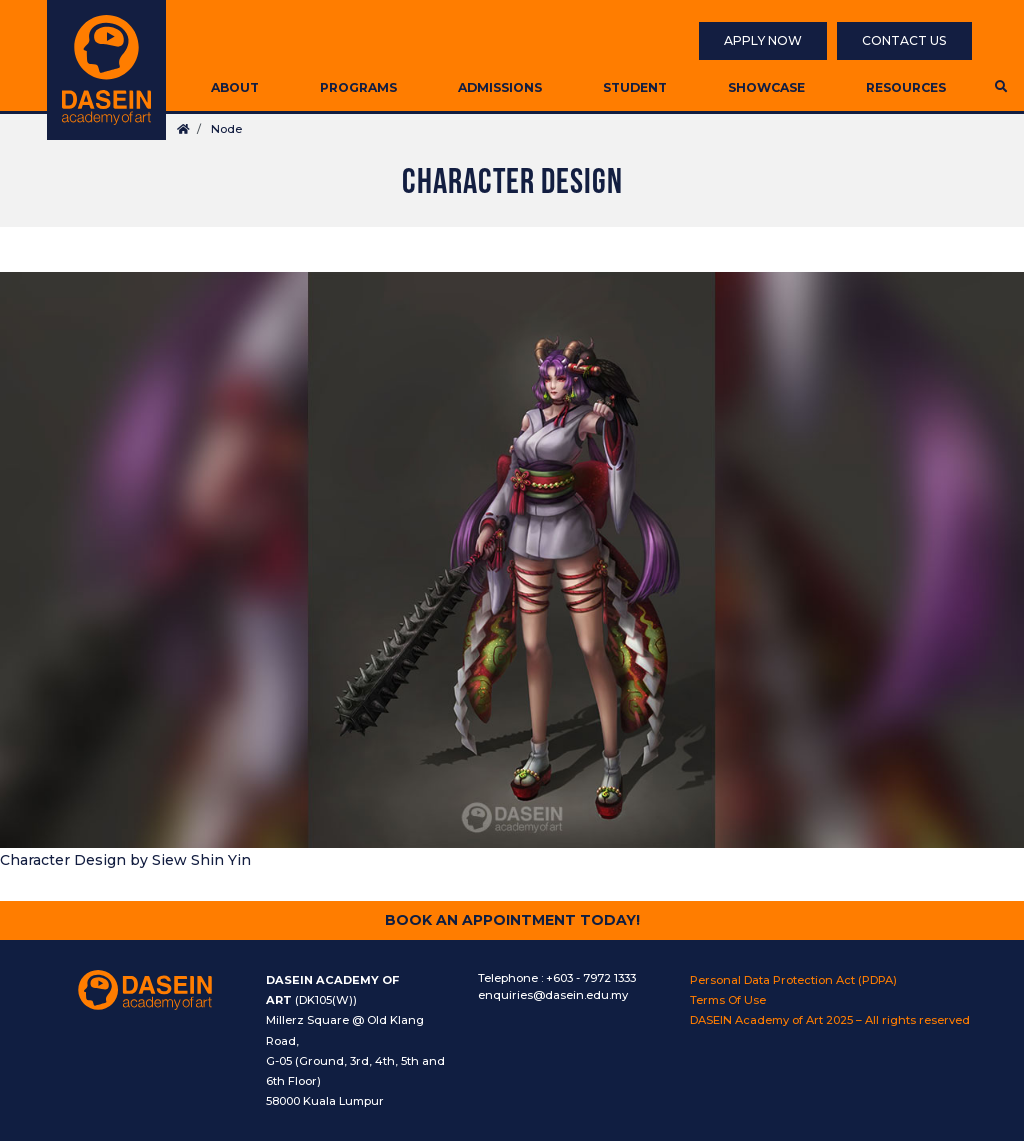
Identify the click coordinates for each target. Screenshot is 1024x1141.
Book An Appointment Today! (512, 920)
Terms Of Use (728, 1000)
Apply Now (763, 40)
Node (226, 129)
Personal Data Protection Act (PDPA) (793, 980)
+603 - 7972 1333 (591, 978)
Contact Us (904, 40)
